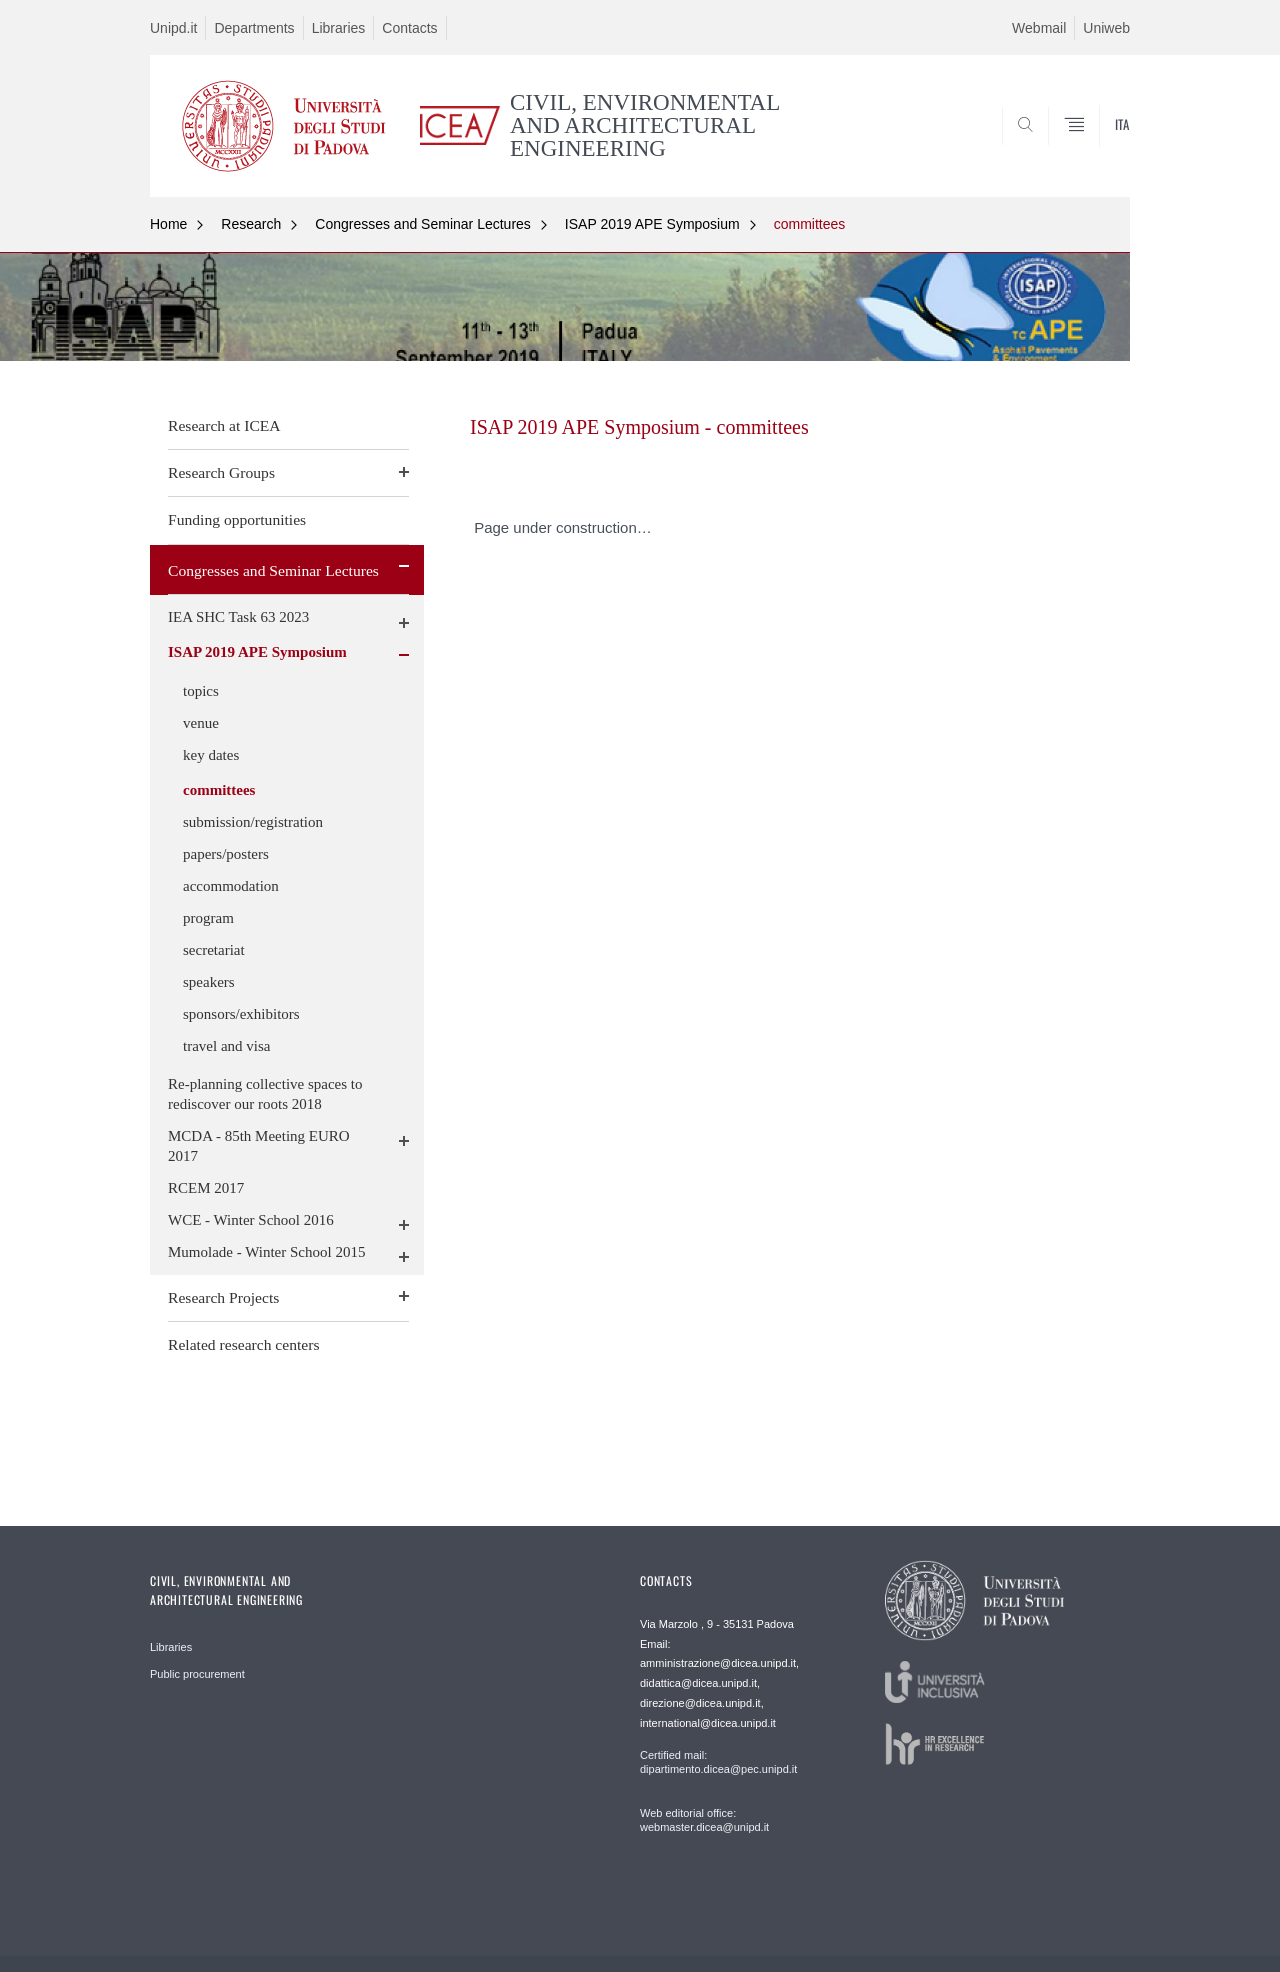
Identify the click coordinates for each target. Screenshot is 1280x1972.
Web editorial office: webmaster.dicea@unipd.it (704, 1820)
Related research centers (244, 1344)
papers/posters (226, 854)
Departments (254, 28)
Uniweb (1106, 28)
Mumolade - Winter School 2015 (266, 1252)
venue (201, 723)
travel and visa (226, 1046)
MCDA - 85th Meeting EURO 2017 (259, 1146)
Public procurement (197, 1674)
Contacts (409, 28)
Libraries (339, 28)
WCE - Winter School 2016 (251, 1220)
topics (201, 691)
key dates (211, 755)
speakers (209, 982)
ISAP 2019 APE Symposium (652, 224)
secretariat (214, 950)
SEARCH (1095, 148)
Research (251, 224)
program (208, 918)
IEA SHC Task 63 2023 (238, 617)
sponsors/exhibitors (241, 1014)
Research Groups (221, 472)
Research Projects (223, 1297)
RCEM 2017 (206, 1188)
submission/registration (253, 822)
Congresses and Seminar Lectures (423, 224)
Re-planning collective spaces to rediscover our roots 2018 (265, 1094)
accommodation (231, 886)
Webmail (1039, 28)
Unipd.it (173, 28)
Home (168, 224)
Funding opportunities (237, 519)
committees (810, 224)
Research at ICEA (224, 425)
